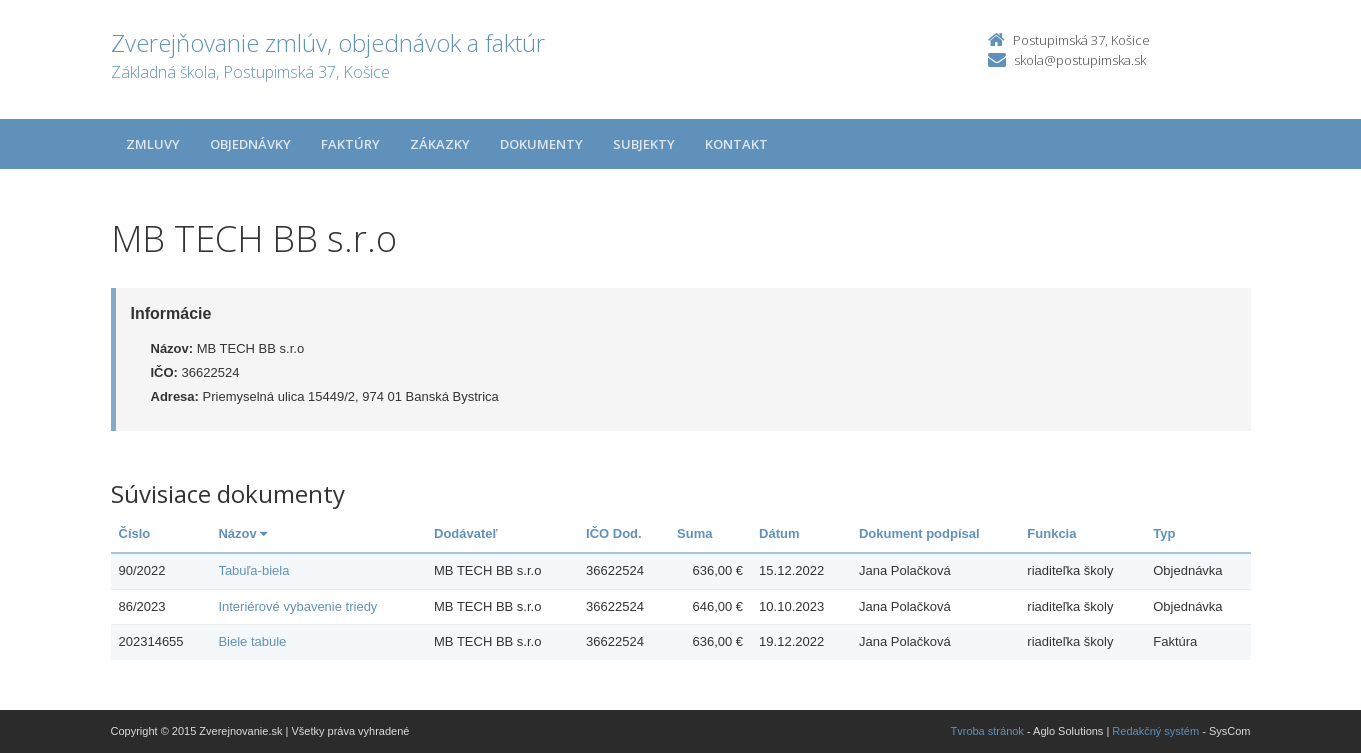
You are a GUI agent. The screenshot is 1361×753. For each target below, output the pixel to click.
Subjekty (644, 144)
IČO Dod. (614, 533)
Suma (694, 533)
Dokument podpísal (919, 533)
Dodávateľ (466, 533)
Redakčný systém (1155, 731)
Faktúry (350, 144)
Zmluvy (153, 144)
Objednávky (250, 144)
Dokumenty (541, 144)
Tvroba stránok (987, 731)
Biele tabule (252, 641)
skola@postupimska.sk (1080, 60)
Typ (1164, 533)
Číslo (135, 533)
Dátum (779, 533)
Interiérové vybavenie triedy (297, 606)
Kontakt (736, 144)
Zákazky (440, 144)
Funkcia (1051, 533)
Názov (242, 533)
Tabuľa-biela (253, 570)
